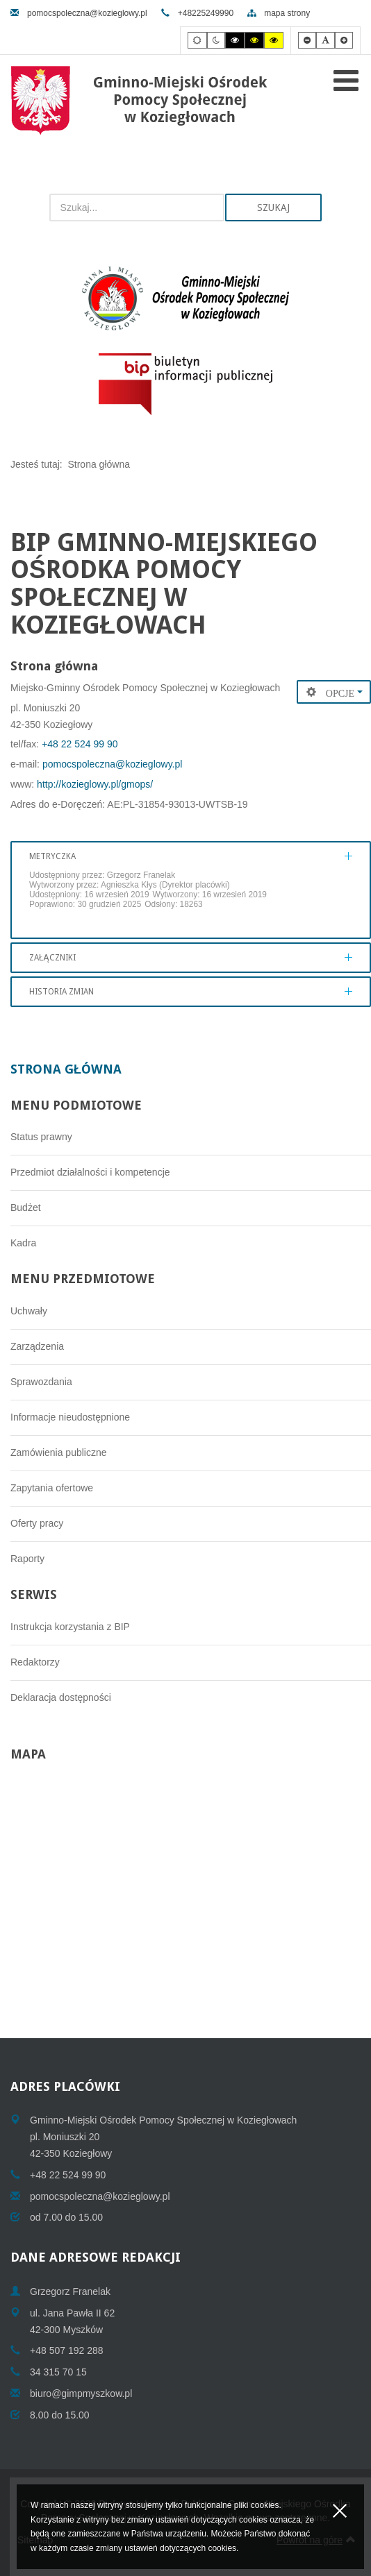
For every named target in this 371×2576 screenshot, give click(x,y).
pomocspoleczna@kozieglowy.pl (78, 13)
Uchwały (28, 1310)
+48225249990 (197, 13)
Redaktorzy (35, 1662)
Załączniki (52, 958)
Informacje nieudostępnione (70, 1417)
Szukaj (273, 207)
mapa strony (278, 13)
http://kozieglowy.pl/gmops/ (93, 784)
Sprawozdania (41, 1381)
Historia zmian (61, 992)
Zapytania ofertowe (51, 1487)
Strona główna (66, 1069)
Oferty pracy (36, 1523)
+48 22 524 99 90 (79, 743)
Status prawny (41, 1136)
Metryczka (52, 856)
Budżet (25, 1207)
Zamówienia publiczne (58, 1452)
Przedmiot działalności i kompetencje (90, 1172)
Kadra (23, 1242)
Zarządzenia (37, 1346)
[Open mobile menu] (346, 80)
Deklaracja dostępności (60, 1697)
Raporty (27, 1558)
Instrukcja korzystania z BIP (70, 1626)
